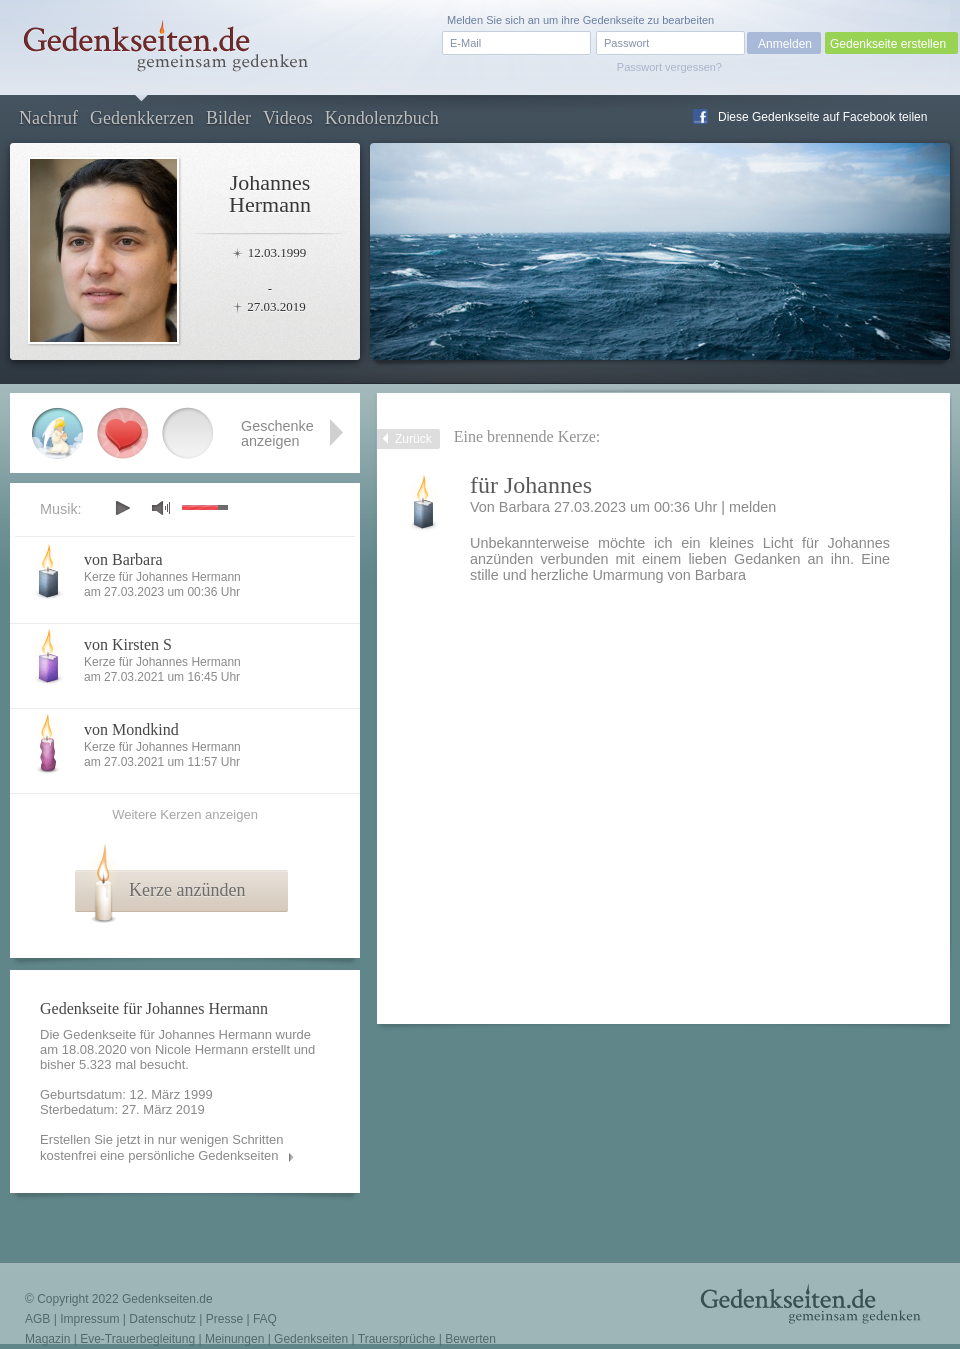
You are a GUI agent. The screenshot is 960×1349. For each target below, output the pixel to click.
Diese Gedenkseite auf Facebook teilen (822, 117)
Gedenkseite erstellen (888, 44)
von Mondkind (131, 729)
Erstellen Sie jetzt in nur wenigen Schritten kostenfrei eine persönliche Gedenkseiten (162, 1147)
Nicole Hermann (201, 1049)
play (122, 508)
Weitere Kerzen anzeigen (185, 814)
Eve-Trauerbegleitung (137, 1339)
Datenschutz (162, 1319)
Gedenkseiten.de (167, 1299)
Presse (224, 1319)
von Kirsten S (128, 644)
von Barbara (123, 559)
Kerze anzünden (187, 890)
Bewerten (470, 1339)
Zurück (413, 439)
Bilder (228, 118)
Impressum (89, 1319)
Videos (288, 118)
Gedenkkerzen (142, 118)
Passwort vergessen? (669, 67)
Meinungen (234, 1339)
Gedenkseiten (311, 1339)
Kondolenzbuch (382, 118)
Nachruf (48, 118)
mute (161, 507)
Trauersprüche (397, 1339)
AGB (37, 1319)
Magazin (47, 1339)
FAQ (265, 1319)
